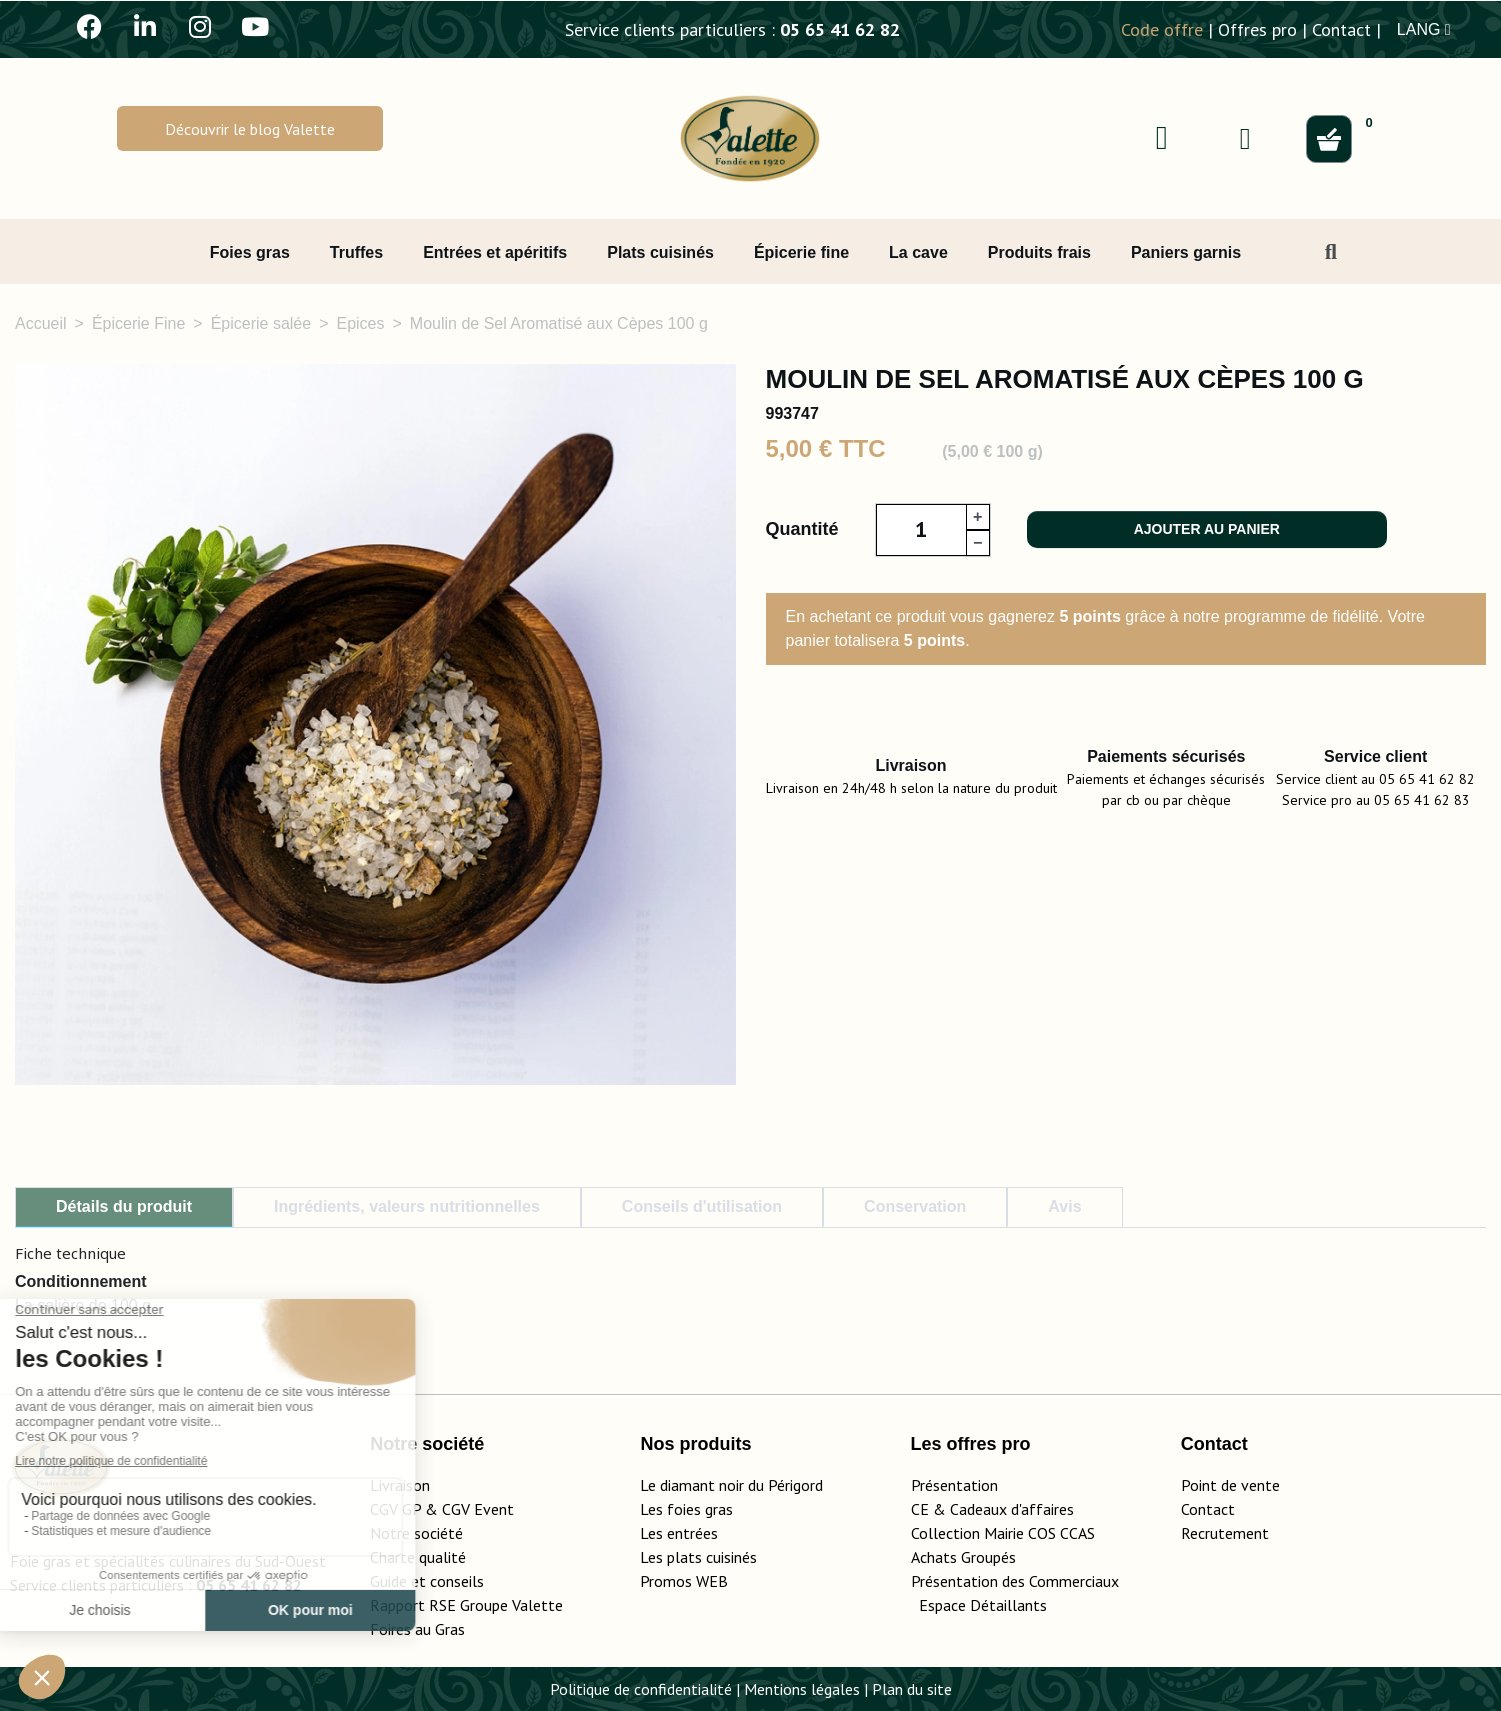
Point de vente (1230, 1485)
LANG (1424, 29)
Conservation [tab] (915, 1206)
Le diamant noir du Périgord (731, 1485)
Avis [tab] (1064, 1206)
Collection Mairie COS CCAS (1003, 1533)
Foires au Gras (417, 1629)
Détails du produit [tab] (124, 1206)
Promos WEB (684, 1581)
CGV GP (395, 1509)
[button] (250, 128)
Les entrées (679, 1533)
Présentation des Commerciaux (1021, 1581)
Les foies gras (686, 1509)
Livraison (400, 1485)
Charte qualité (418, 1557)
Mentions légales (802, 1689)
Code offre (1162, 29)
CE (920, 1509)
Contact (1341, 29)
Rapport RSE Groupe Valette (490, 1605)
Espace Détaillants (983, 1605)
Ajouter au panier (1207, 529)
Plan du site (912, 1689)
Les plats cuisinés (698, 1557)
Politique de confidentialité (641, 1689)
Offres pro (1257, 29)
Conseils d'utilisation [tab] (702, 1206)
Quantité (802, 529)
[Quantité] (921, 530)
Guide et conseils (427, 1581)
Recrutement (1225, 1533)
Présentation (954, 1485)
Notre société (416, 1533)
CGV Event (478, 1509)
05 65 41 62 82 (840, 29)
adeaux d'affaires (1016, 1509)
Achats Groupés (963, 1557)
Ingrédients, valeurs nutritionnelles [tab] (407, 1206)
